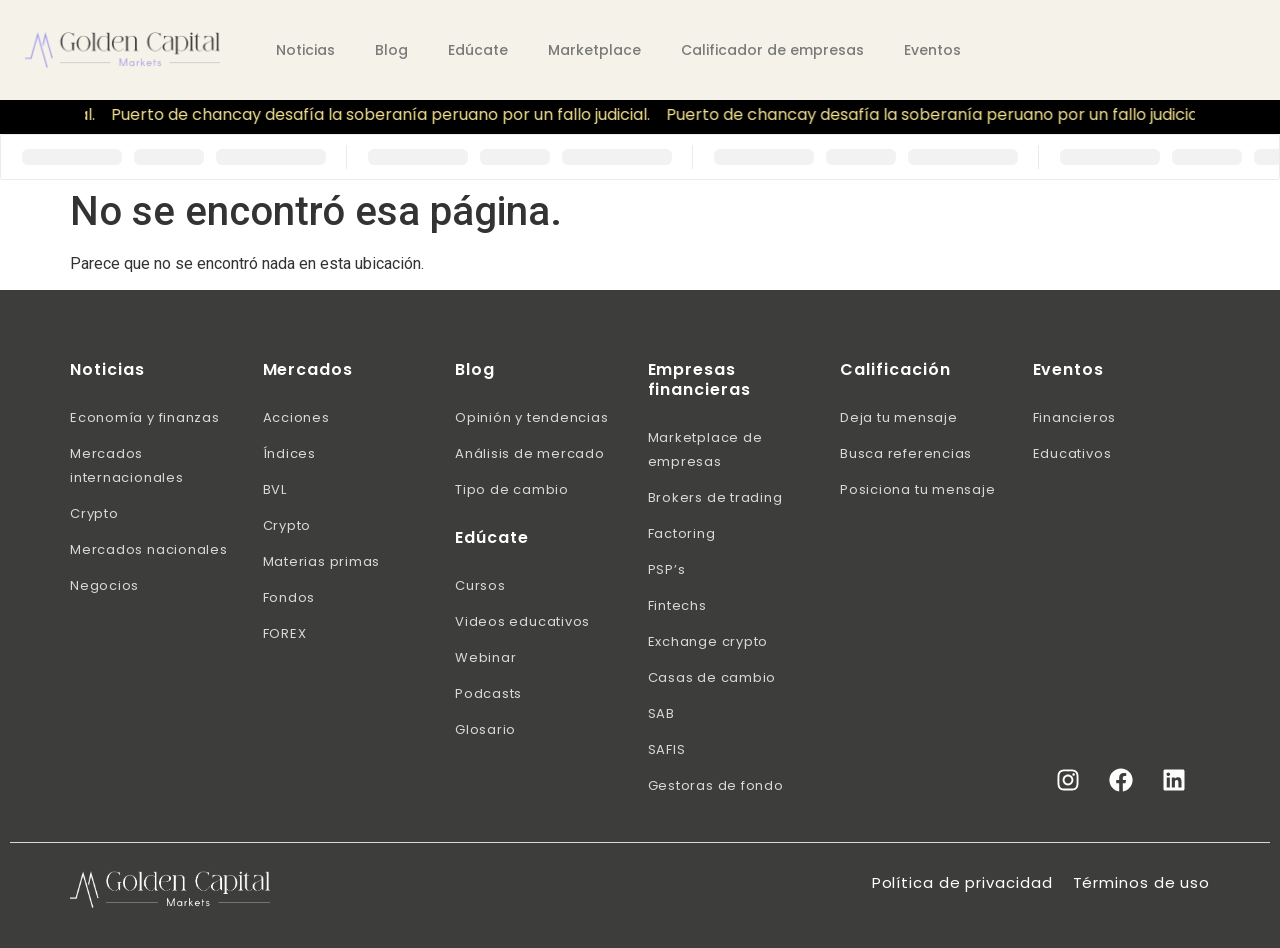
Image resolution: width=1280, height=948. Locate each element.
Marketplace (594, 50)
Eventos (932, 50)
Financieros (1075, 417)
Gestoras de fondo (716, 785)
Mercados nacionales (149, 549)
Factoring (682, 533)
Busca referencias (906, 453)
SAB (661, 713)
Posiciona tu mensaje (918, 489)
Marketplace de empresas (705, 449)
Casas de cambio (712, 677)
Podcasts (488, 693)
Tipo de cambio (512, 489)
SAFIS (667, 749)
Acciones (296, 417)
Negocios (104, 585)
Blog (391, 50)
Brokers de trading (715, 497)
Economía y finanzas (145, 417)
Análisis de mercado (530, 453)
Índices (289, 453)
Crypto (94, 513)
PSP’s (667, 569)
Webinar (485, 657)
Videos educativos (522, 621)
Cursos (480, 585)
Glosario (485, 729)
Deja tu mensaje (899, 417)
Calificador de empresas (772, 50)
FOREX (285, 633)
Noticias (305, 50)
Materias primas (322, 561)
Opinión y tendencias (532, 417)
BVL (275, 489)
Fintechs (677, 605)
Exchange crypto (708, 641)
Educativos (1072, 453)
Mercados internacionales (127, 465)
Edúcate (478, 50)
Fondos (289, 597)
